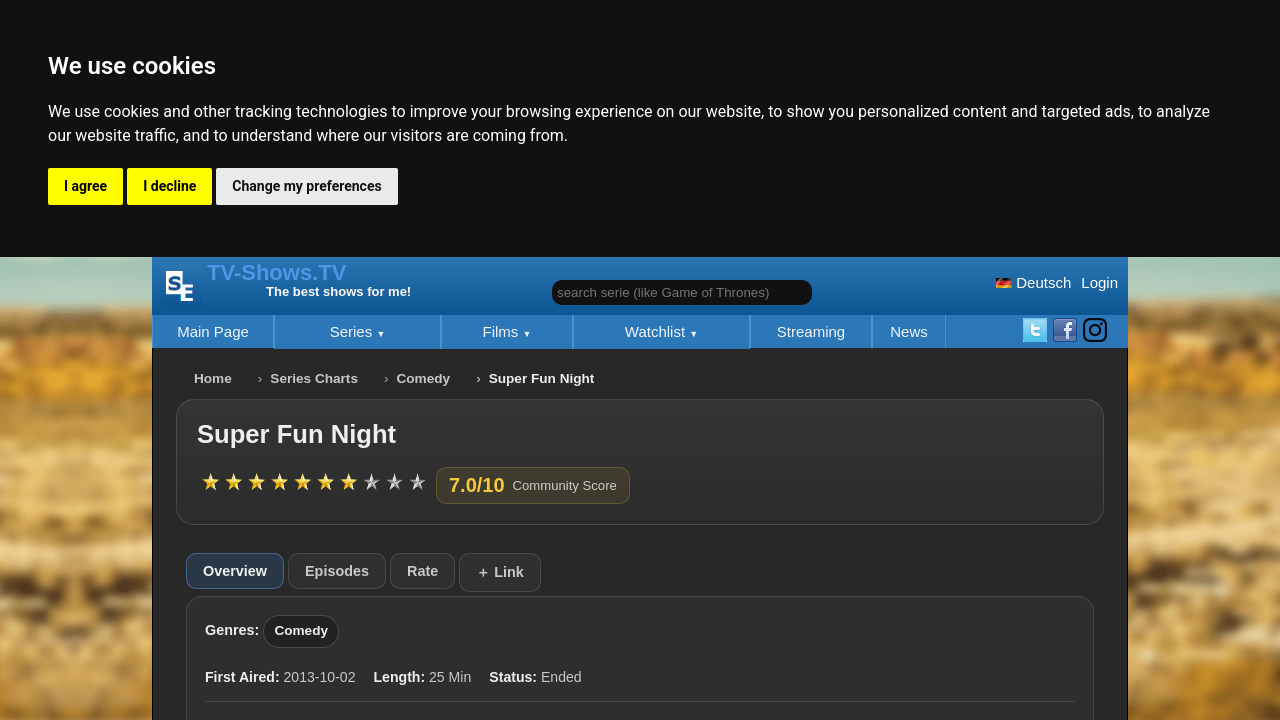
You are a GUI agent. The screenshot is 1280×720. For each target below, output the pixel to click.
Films (503, 331)
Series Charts (314, 378)
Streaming (811, 331)
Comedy (424, 378)
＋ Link (500, 572)
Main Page (213, 331)
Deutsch (1033, 282)
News (909, 331)
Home (213, 378)
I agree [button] (85, 186)
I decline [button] (169, 186)
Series (353, 331)
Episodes (337, 571)
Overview (235, 571)
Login (1099, 282)
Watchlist (657, 331)
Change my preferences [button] (306, 186)
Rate (422, 571)
